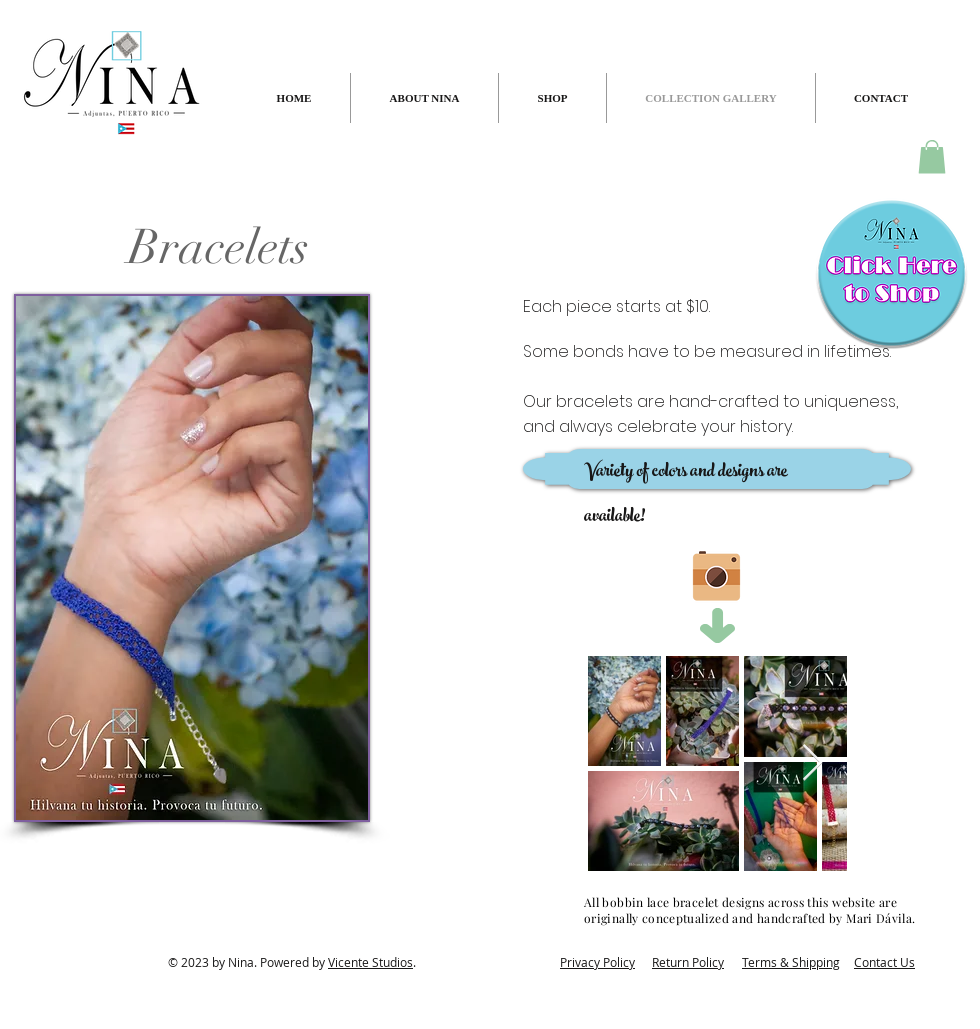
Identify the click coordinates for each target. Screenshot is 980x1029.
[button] (932, 156)
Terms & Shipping (791, 962)
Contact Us (884, 962)
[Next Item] (812, 763)
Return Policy (688, 962)
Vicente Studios (370, 962)
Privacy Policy (597, 962)
